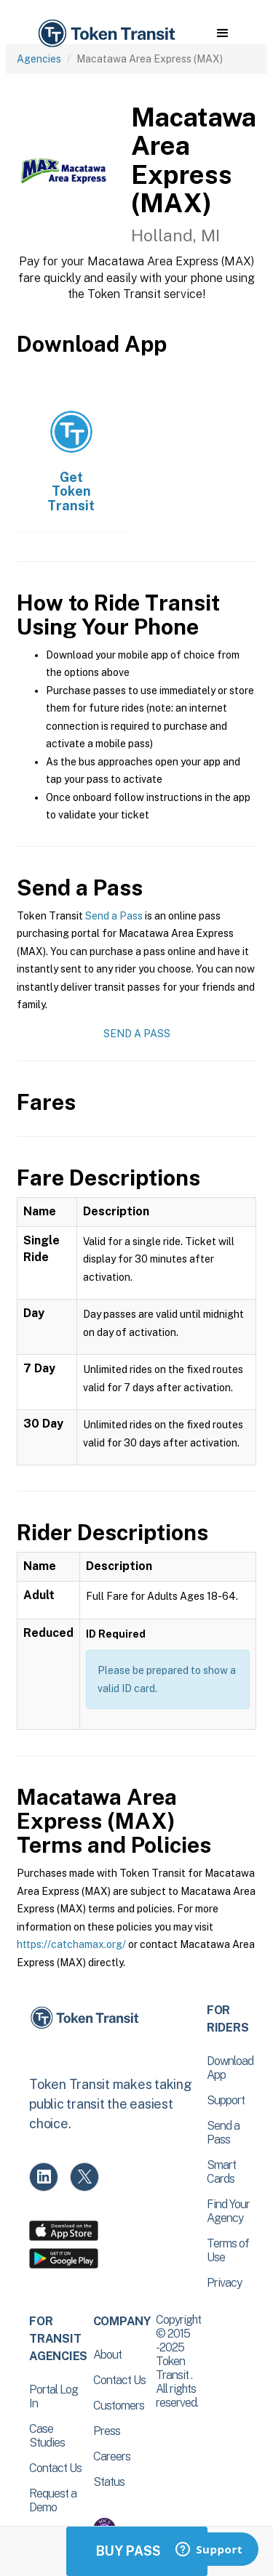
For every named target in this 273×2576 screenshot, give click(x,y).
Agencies (39, 59)
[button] (222, 33)
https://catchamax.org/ (71, 1944)
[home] (105, 34)
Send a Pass (114, 916)
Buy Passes (137, 2551)
